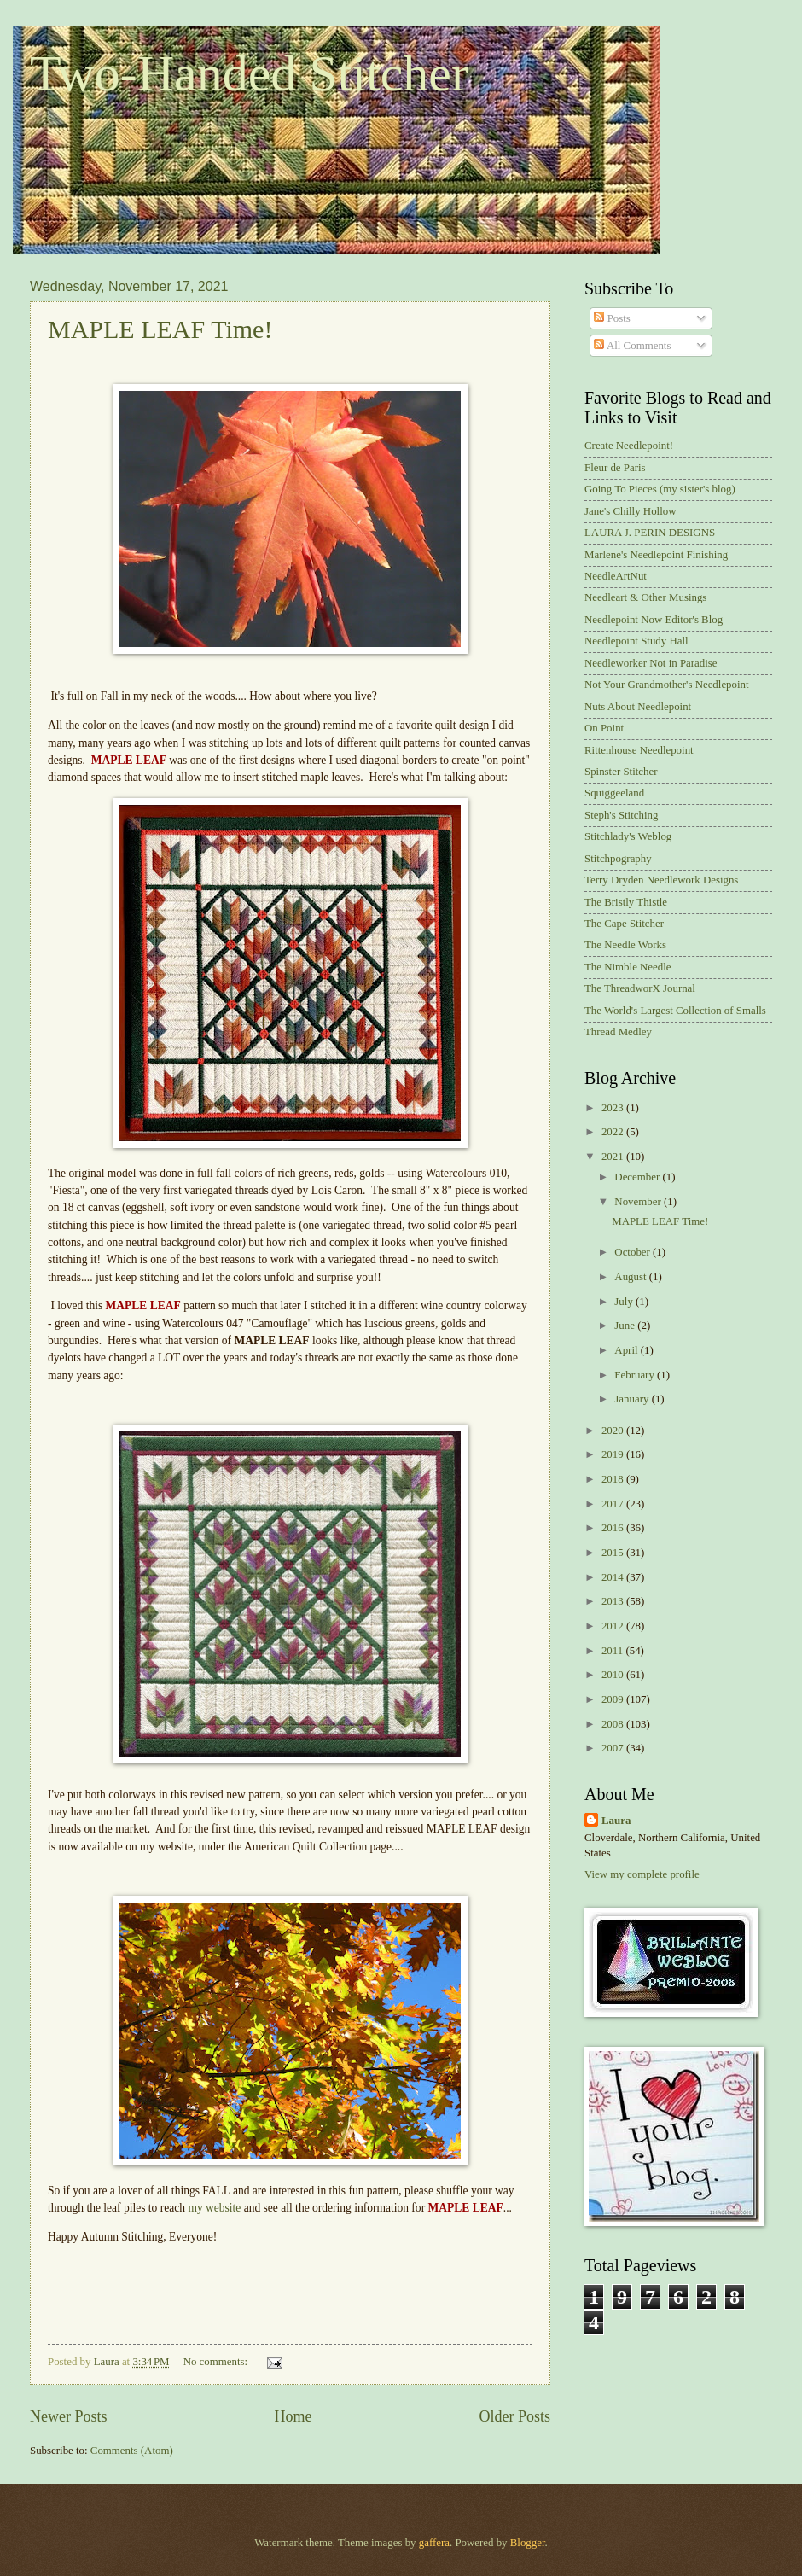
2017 (614, 1504)
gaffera (434, 2543)
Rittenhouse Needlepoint (639, 750)
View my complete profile (642, 1874)
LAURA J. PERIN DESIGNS (649, 533)
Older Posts (514, 2416)
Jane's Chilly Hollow (630, 511)
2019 (614, 1454)
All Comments (632, 346)
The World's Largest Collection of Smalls (675, 1011)
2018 (614, 1479)
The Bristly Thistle (625, 902)
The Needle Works (625, 945)
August (631, 1277)
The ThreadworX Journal (639, 988)
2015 (614, 1553)
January (632, 1399)
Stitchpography (618, 859)
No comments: (217, 2362)
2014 (614, 1577)
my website (214, 2207)
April (627, 1350)
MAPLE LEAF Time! (160, 329)
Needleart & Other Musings (645, 597)
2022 (614, 1132)
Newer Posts (69, 2416)
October (633, 1252)
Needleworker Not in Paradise (651, 663)
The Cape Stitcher (624, 924)
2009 (614, 1699)
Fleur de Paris (615, 468)
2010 (614, 1675)
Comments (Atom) (131, 2451)
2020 (614, 1431)
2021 (614, 1157)
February (635, 1375)
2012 (614, 1626)
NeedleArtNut (615, 576)
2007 (614, 1748)
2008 (614, 1724)
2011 (614, 1651)
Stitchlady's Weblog (627, 836)
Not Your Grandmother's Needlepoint (666, 685)
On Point (604, 728)
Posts (612, 318)
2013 (614, 1601)
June (625, 1326)
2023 (614, 1108)
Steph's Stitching (621, 815)
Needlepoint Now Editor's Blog (653, 620)
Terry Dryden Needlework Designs (661, 880)
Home (292, 2416)
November (639, 1202)
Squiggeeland (614, 793)
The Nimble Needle (627, 967)
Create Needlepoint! (628, 446)
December (638, 1177)
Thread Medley (618, 1032)
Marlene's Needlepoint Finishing (656, 555)
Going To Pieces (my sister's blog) (659, 489)
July (625, 1302)
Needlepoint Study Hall (636, 641)
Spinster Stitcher (620, 772)
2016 (614, 1528)
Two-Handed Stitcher (249, 73)
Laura (616, 1821)
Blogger (527, 2543)
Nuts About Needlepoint (637, 707)
